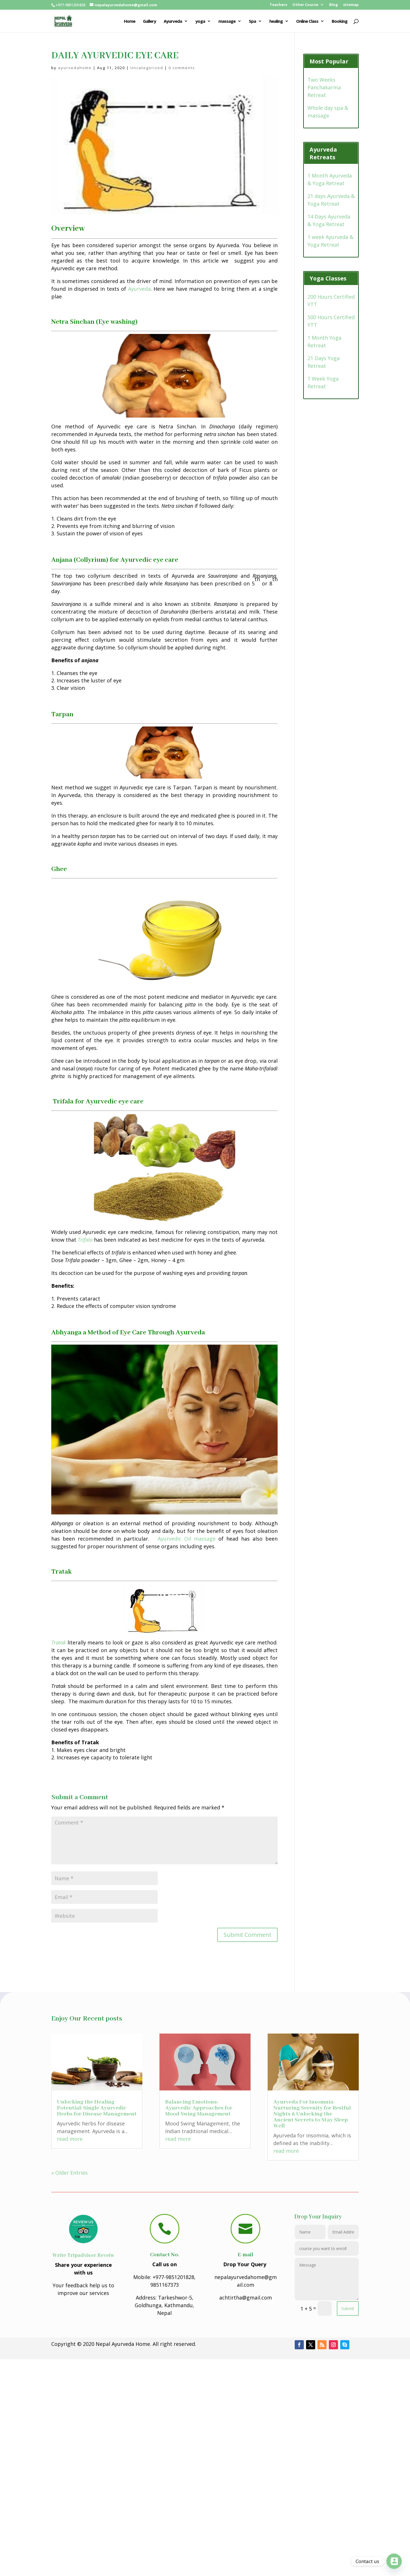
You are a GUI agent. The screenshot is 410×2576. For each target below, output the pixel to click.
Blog (333, 5)
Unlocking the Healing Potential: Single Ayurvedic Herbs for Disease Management (97, 2107)
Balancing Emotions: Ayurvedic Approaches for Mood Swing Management (198, 2107)
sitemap (351, 5)
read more (70, 2138)
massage (226, 21)
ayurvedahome (75, 67)
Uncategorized (146, 67)
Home (129, 21)
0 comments (182, 67)
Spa (252, 21)
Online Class (307, 21)
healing (276, 21)
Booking (339, 21)
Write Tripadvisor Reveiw (83, 2255)
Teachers (278, 5)
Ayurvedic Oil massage (187, 1538)
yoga (200, 21)
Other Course (305, 5)
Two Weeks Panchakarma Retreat (324, 87)
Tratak (58, 1642)
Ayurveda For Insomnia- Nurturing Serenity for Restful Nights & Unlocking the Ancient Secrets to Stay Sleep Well (312, 2113)
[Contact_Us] (394, 2561)
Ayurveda (173, 21)
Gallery (149, 21)
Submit (347, 2308)
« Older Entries (69, 2172)
